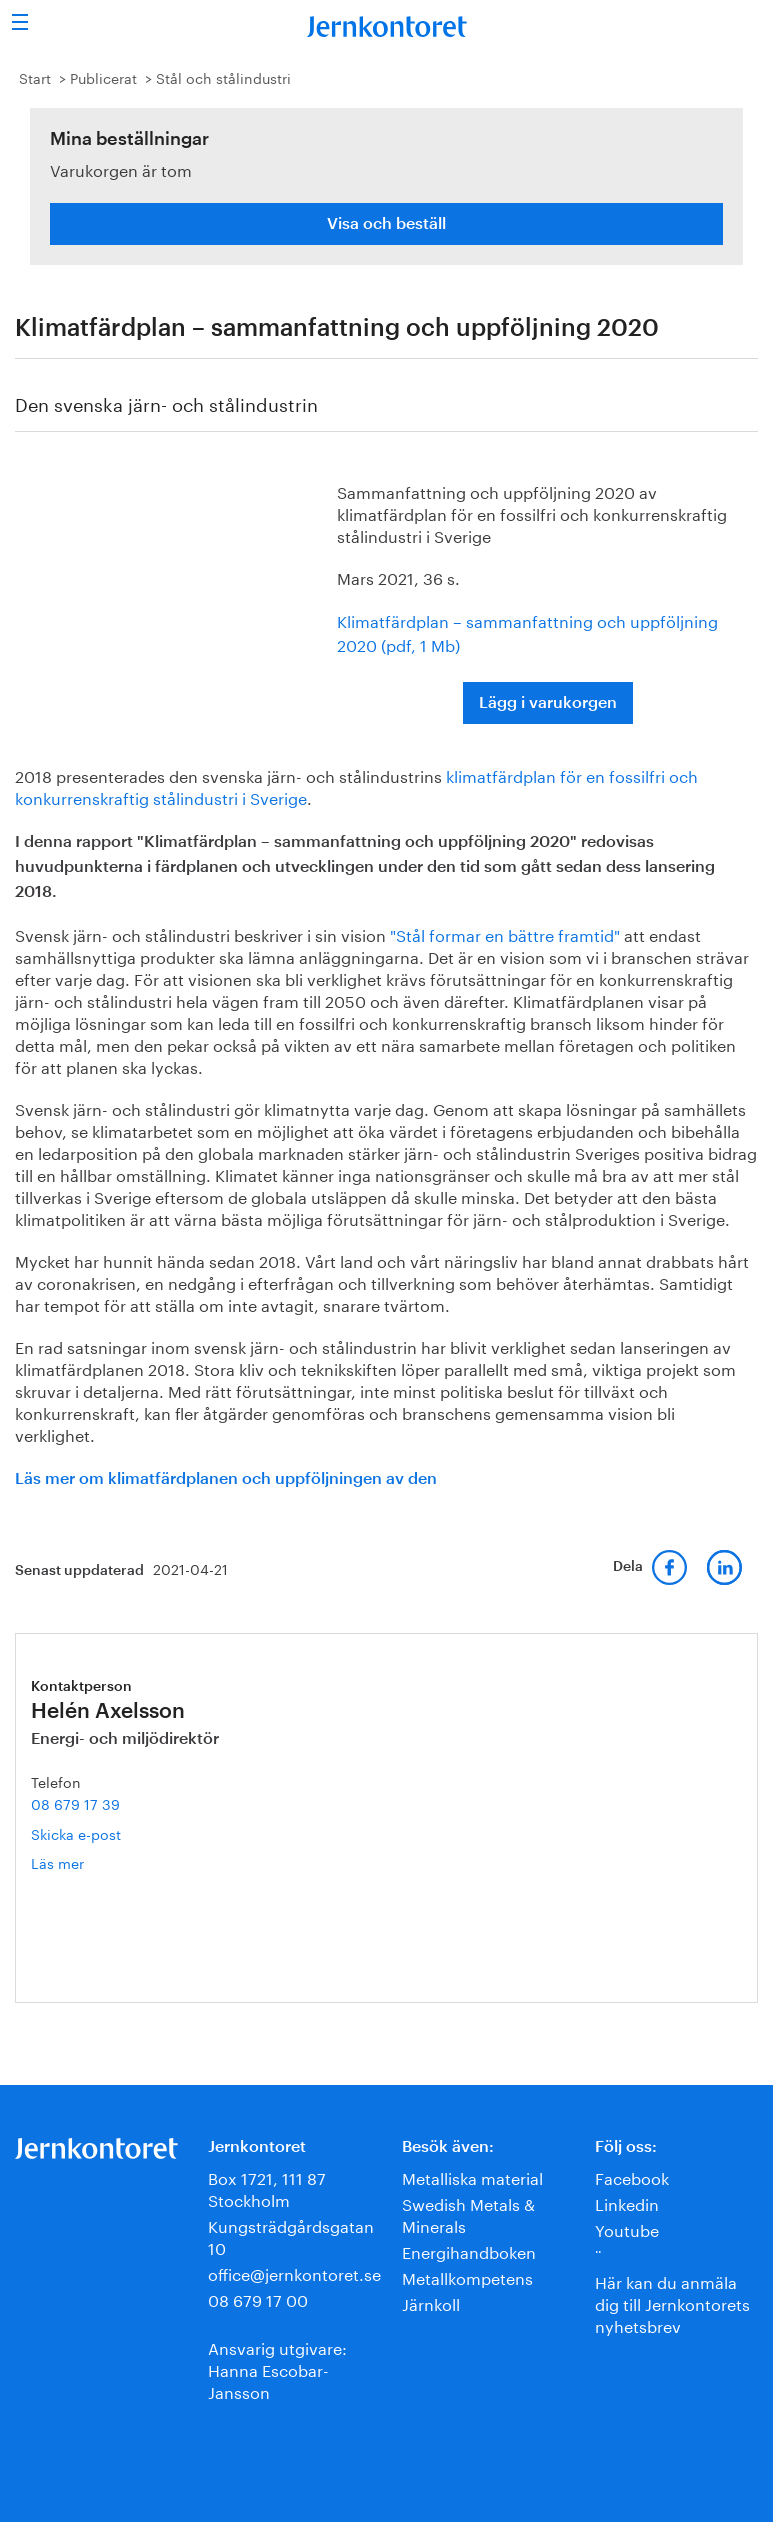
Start (35, 77)
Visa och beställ (386, 224)
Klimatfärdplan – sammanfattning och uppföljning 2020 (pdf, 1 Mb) (527, 631)
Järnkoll (431, 2302)
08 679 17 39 (75, 1803)
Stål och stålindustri (223, 77)
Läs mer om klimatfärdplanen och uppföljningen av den (226, 1479)
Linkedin (627, 2202)
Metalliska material (472, 2176)
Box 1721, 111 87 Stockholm (267, 2187)
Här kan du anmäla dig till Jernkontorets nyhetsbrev (672, 2302)
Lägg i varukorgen (548, 703)
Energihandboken (469, 2250)
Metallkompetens (467, 2276)
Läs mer (88, 1862)
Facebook (632, 2176)
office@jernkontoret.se (294, 2272)
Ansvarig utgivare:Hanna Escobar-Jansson (277, 2368)
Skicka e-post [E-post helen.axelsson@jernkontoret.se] (76, 1833)
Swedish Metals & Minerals (468, 2213)
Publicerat (103, 77)
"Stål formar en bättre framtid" (505, 933)
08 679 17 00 (258, 2298)
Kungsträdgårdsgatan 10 (291, 2235)
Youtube (627, 2228)
